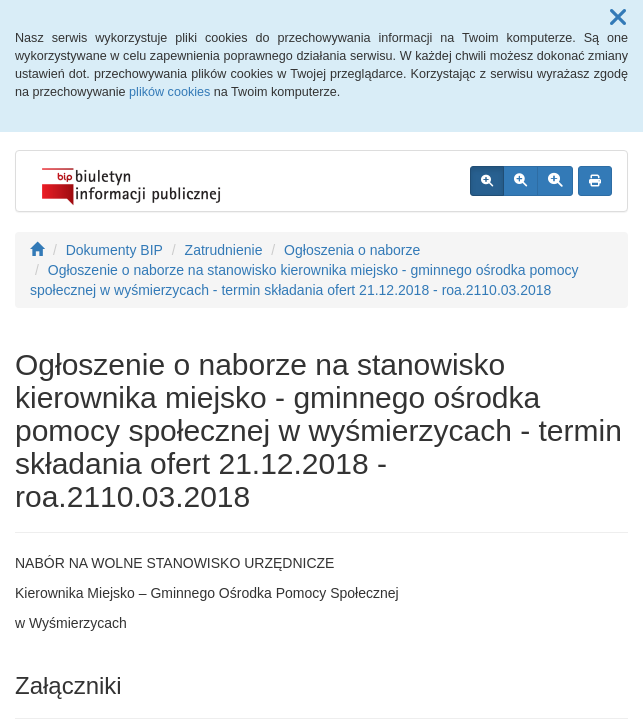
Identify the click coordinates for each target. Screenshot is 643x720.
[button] (618, 18)
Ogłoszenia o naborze (352, 250)
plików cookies (169, 92)
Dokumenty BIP (114, 250)
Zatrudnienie (224, 250)
